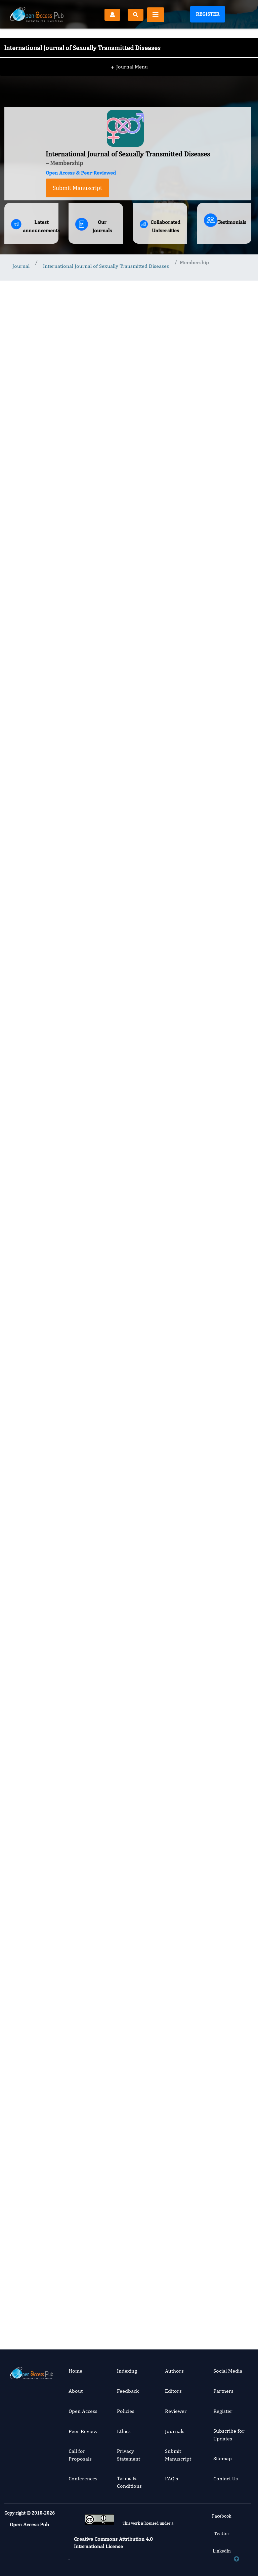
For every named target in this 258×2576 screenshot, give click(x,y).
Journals (174, 2431)
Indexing (127, 2371)
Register (207, 14)
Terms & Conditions (129, 2482)
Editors (173, 2391)
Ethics (124, 2431)
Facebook (221, 2516)
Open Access (83, 2411)
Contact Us (225, 2478)
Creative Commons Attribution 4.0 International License (113, 2542)
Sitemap (222, 2458)
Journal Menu (129, 53)
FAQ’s (171, 2478)
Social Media (227, 2371)
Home (75, 2371)
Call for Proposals (80, 2455)
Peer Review (83, 2431)
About (76, 2391)
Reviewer (176, 2411)
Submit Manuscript (77, 187)
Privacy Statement (128, 2455)
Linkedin (222, 2551)
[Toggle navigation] (155, 14)
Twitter (221, 2533)
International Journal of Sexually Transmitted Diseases (106, 266)
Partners (223, 2391)
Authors (174, 2371)
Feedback (128, 2391)
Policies (125, 2411)
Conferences (83, 2478)
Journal (21, 266)
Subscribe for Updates (229, 2434)
